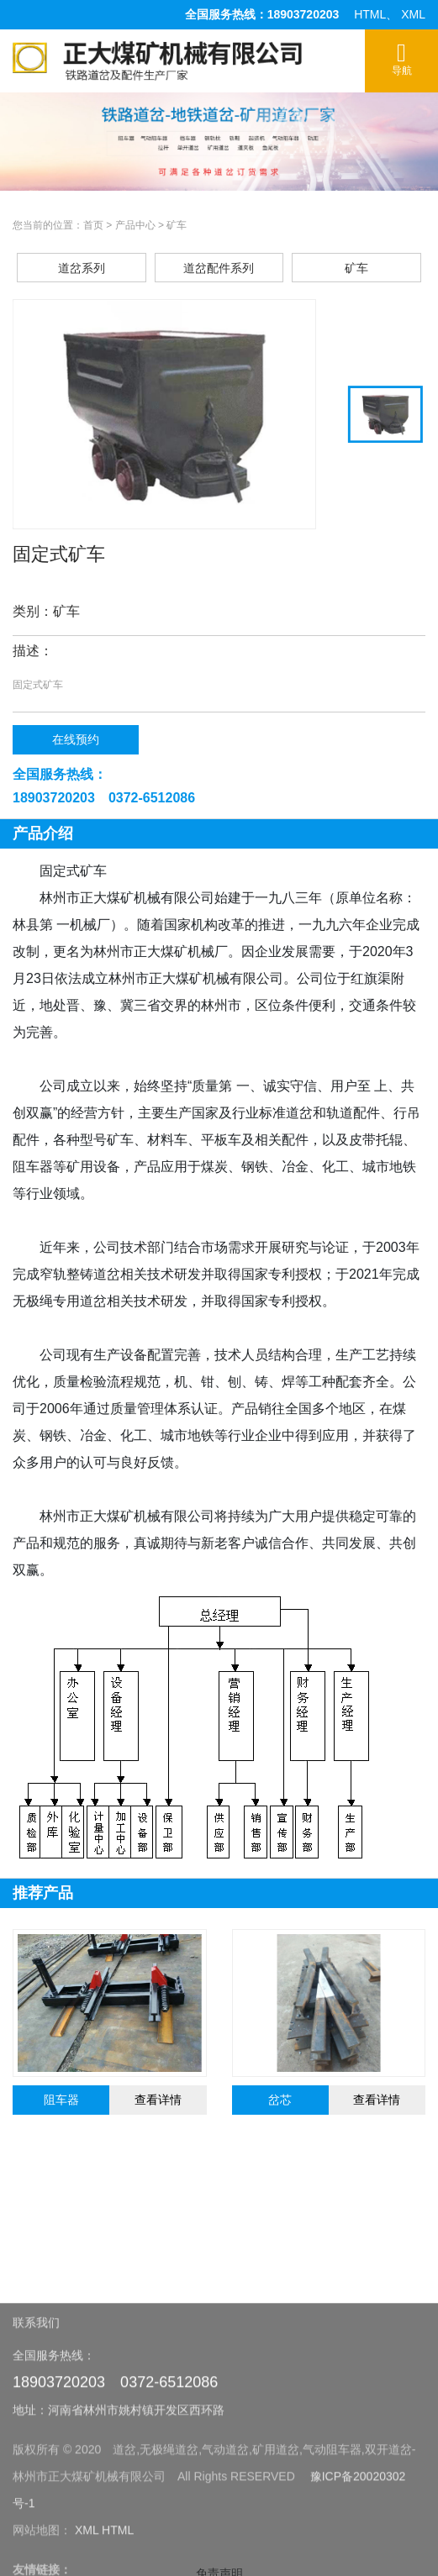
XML (413, 14)
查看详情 (158, 2099)
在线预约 (75, 739)
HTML (370, 14)
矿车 (176, 225)
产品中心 (135, 225)
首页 (93, 225)
